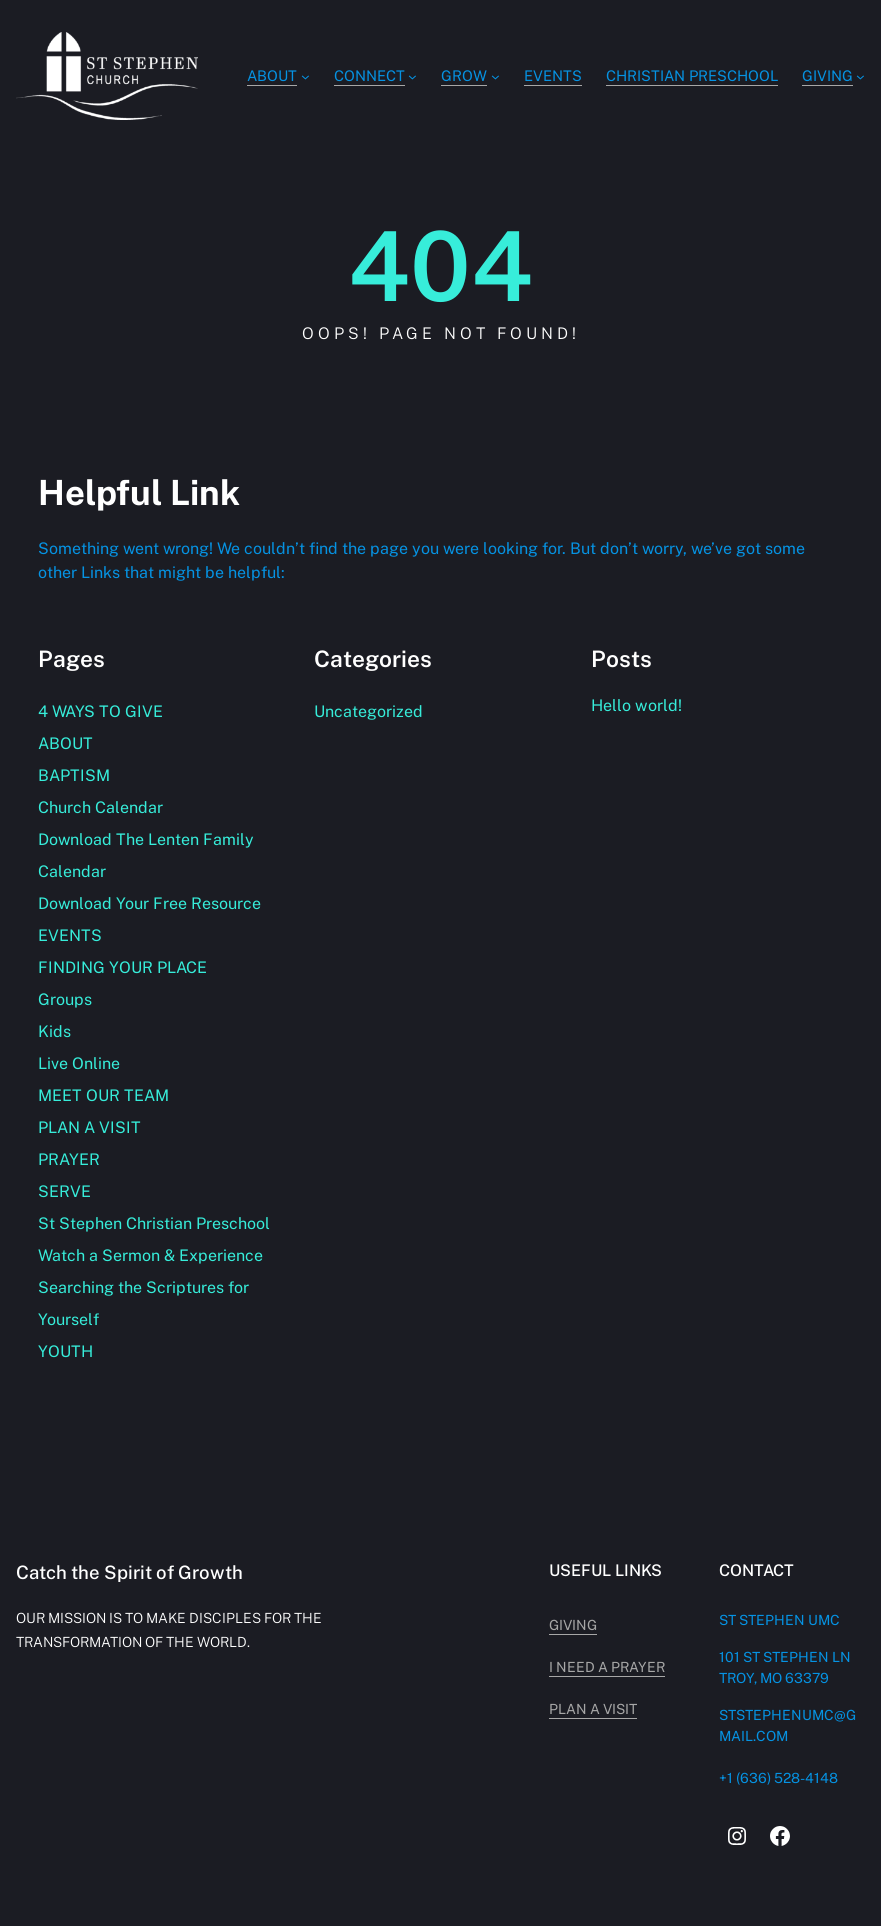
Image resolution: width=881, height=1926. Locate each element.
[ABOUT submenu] (305, 76)
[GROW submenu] (495, 76)
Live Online (79, 1063)
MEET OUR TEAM (103, 1095)
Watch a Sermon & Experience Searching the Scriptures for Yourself (150, 1287)
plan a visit (593, 1709)
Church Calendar (100, 807)
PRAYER (69, 1159)
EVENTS (70, 935)
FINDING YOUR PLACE (122, 967)
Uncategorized (368, 711)
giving (573, 1625)
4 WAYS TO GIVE (100, 711)
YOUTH (65, 1351)
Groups (65, 999)
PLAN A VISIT (89, 1127)
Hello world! (636, 705)
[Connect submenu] (412, 76)
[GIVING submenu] (860, 76)
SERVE (64, 1191)
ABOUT (65, 743)
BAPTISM (74, 775)
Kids (54, 1031)
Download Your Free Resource (149, 903)
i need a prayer (607, 1667)
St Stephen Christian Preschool (154, 1223)
